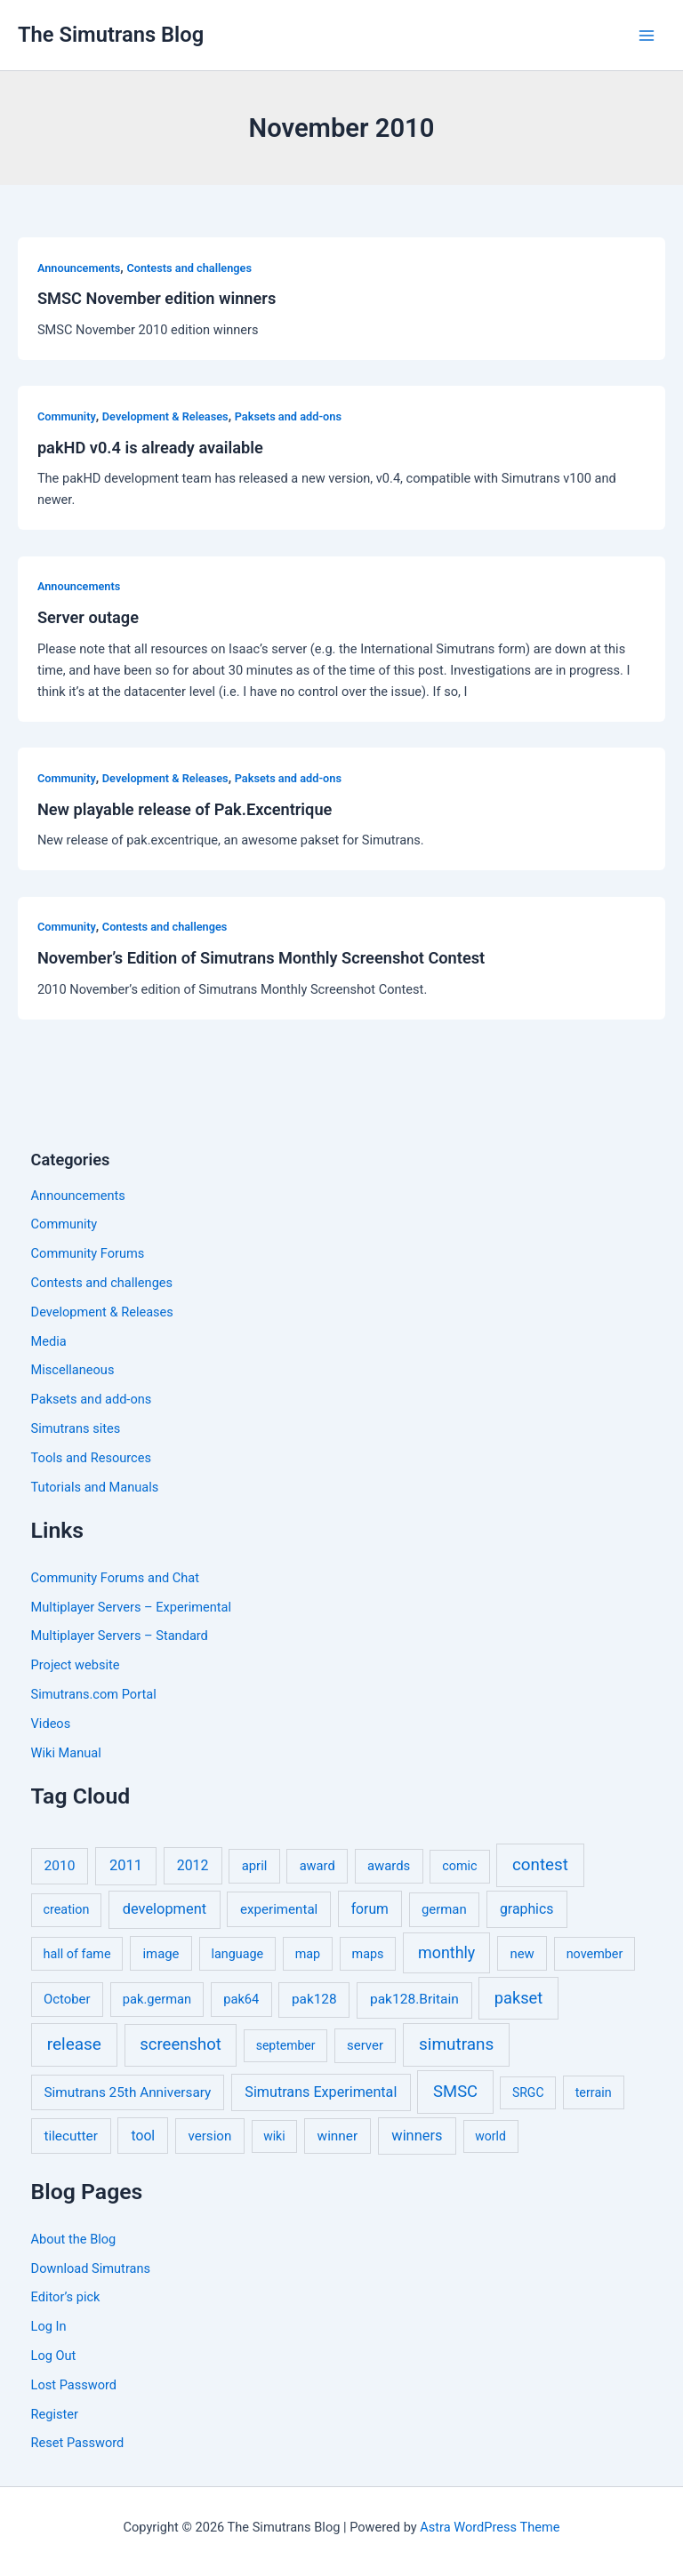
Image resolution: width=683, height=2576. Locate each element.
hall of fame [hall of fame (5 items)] (77, 1954)
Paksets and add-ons (288, 416)
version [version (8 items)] (210, 2136)
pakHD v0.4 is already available (150, 447)
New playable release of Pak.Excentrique (184, 809)
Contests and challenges (189, 268)
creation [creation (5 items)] (67, 1909)
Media (49, 1341)
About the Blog (74, 2239)
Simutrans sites (76, 1428)
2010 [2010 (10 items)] (60, 1866)
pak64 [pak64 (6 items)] (241, 1999)
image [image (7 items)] (160, 1954)
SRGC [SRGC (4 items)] (528, 2092)
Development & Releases (165, 416)
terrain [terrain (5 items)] (593, 2092)
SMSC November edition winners (156, 298)
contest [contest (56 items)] (540, 1865)
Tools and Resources (91, 1458)
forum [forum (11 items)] (370, 1908)
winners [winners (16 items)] (416, 2135)
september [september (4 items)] (286, 2045)
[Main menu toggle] (646, 35)
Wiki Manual (66, 1753)
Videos (51, 1724)
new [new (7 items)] (522, 1954)
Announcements (78, 268)
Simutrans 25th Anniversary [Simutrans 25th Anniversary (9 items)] (127, 2092)
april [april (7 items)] (255, 1866)
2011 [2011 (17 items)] (125, 1865)
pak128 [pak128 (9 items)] (314, 1999)
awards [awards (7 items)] (388, 1866)
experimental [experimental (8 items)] (278, 1909)
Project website (75, 1665)
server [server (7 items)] (365, 2045)
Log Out (53, 2356)
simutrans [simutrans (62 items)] (456, 2044)
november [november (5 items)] (594, 1954)
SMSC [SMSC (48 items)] (455, 2091)
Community (66, 416)
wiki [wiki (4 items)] (274, 2136)
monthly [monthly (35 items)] (446, 1952)
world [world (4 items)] (490, 2136)
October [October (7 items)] (67, 1999)
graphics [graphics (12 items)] (526, 1908)
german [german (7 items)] (444, 1909)
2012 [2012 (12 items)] (193, 1865)
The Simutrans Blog (111, 34)
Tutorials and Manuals (95, 1487)
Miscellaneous (73, 1370)
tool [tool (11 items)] (143, 2135)
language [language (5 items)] (237, 1954)
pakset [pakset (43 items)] (518, 1997)
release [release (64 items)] (74, 2044)
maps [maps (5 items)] (368, 1954)
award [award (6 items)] (317, 1866)
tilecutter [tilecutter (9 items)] (70, 2136)
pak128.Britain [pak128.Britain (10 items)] (414, 1999)
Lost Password (74, 2385)
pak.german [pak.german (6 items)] (157, 1999)
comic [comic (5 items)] (459, 1866)
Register (54, 2414)
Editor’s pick (65, 2297)
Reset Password (78, 2443)
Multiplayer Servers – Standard (119, 1636)
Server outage (88, 617)
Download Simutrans (90, 2268)
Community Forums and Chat (115, 1578)
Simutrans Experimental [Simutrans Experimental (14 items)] (321, 2092)
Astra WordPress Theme (489, 2527)
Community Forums (88, 1253)
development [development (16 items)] (164, 1908)
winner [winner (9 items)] (337, 2136)
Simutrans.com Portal (94, 1694)
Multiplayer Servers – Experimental (131, 1607)
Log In (49, 2326)
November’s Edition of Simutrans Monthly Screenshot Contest (261, 957)
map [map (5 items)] (307, 1954)
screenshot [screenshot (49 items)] (180, 2044)
